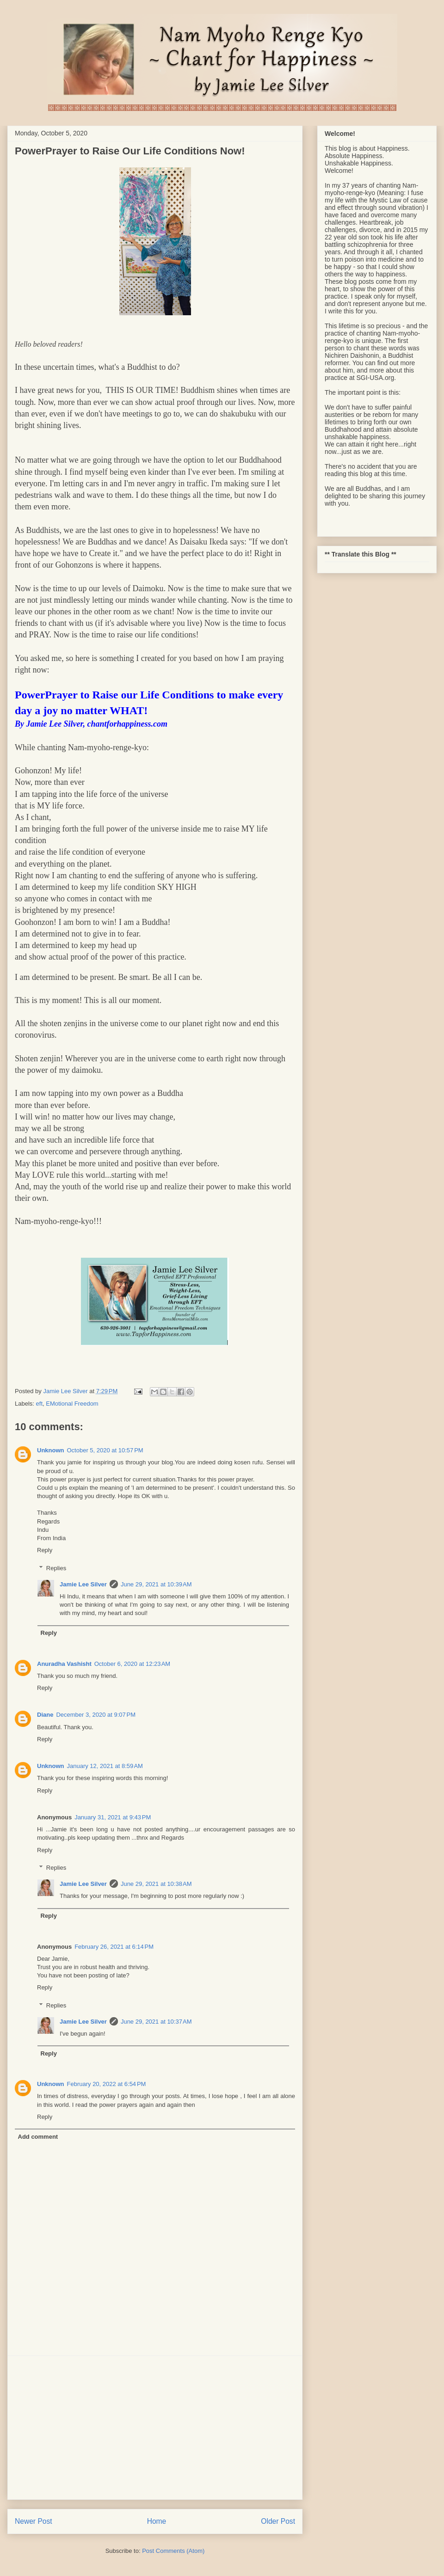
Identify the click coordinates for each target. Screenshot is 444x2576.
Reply (44, 1550)
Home (156, 2521)
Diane (45, 1714)
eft (39, 1403)
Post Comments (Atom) (173, 2550)
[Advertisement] (155, 2427)
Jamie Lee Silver (83, 1584)
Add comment (38, 2136)
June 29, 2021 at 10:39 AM (156, 1584)
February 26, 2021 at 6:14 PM (114, 1946)
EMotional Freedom (72, 1403)
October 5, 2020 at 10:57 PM (105, 1450)
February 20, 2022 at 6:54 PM (106, 2083)
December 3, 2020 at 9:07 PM (96, 1714)
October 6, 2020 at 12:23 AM (132, 1663)
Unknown (50, 1450)
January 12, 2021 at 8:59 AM (105, 1765)
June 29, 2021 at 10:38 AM (156, 1883)
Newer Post (33, 2521)
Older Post (278, 2521)
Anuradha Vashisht (64, 1663)
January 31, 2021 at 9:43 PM (112, 1817)
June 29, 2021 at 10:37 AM (156, 2021)
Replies (56, 1568)
